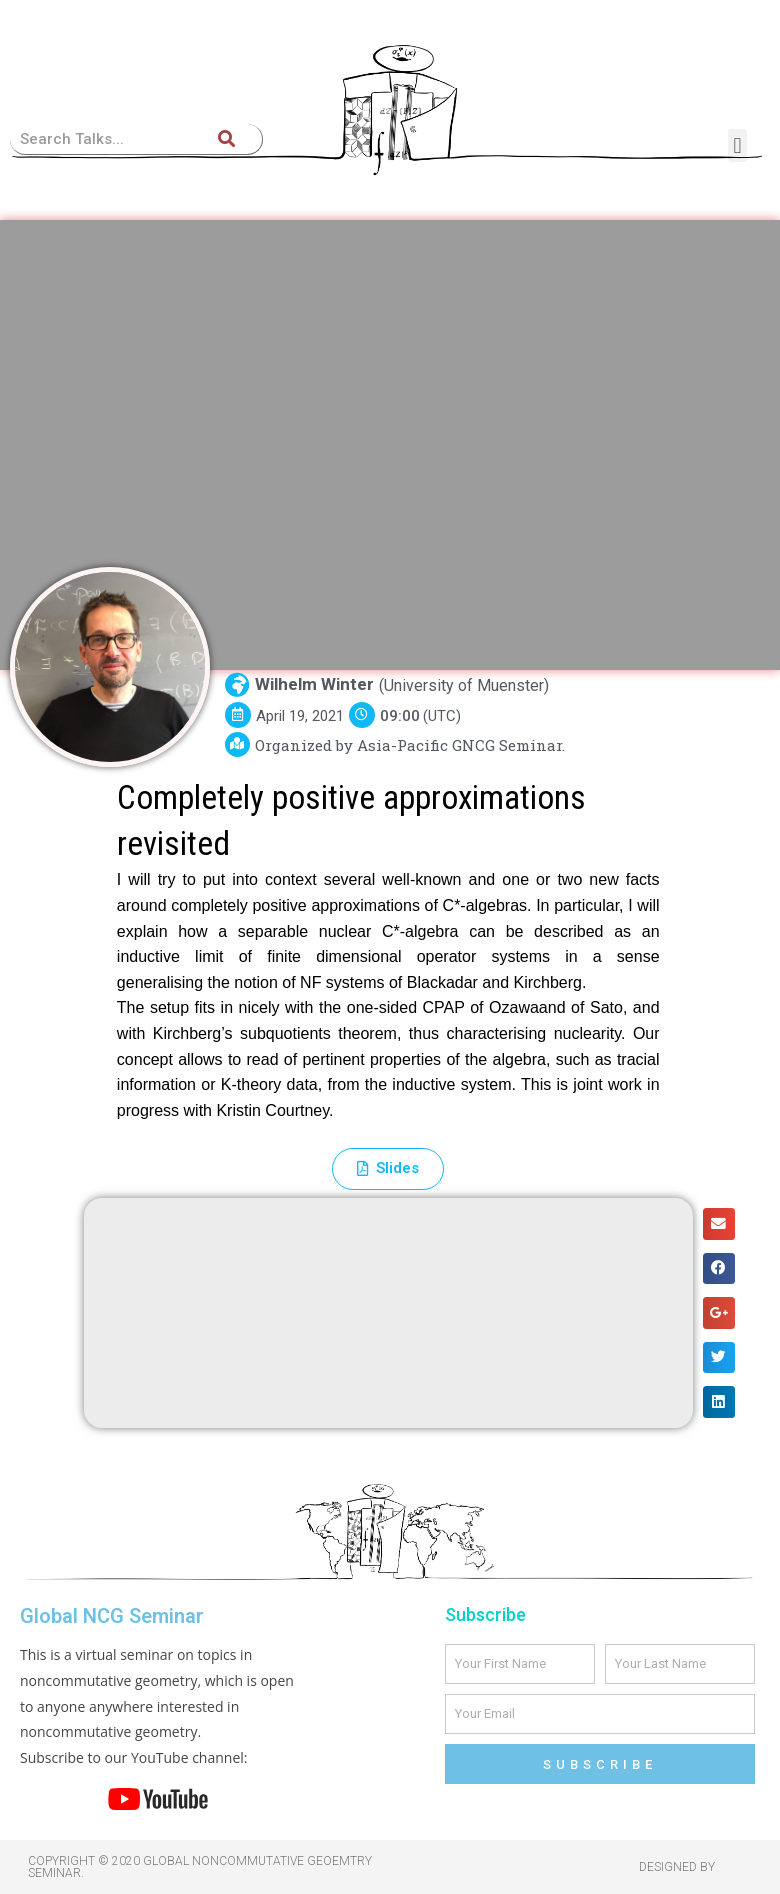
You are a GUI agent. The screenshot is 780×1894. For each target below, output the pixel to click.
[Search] (226, 139)
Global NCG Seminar (112, 1616)
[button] (737, 145)
